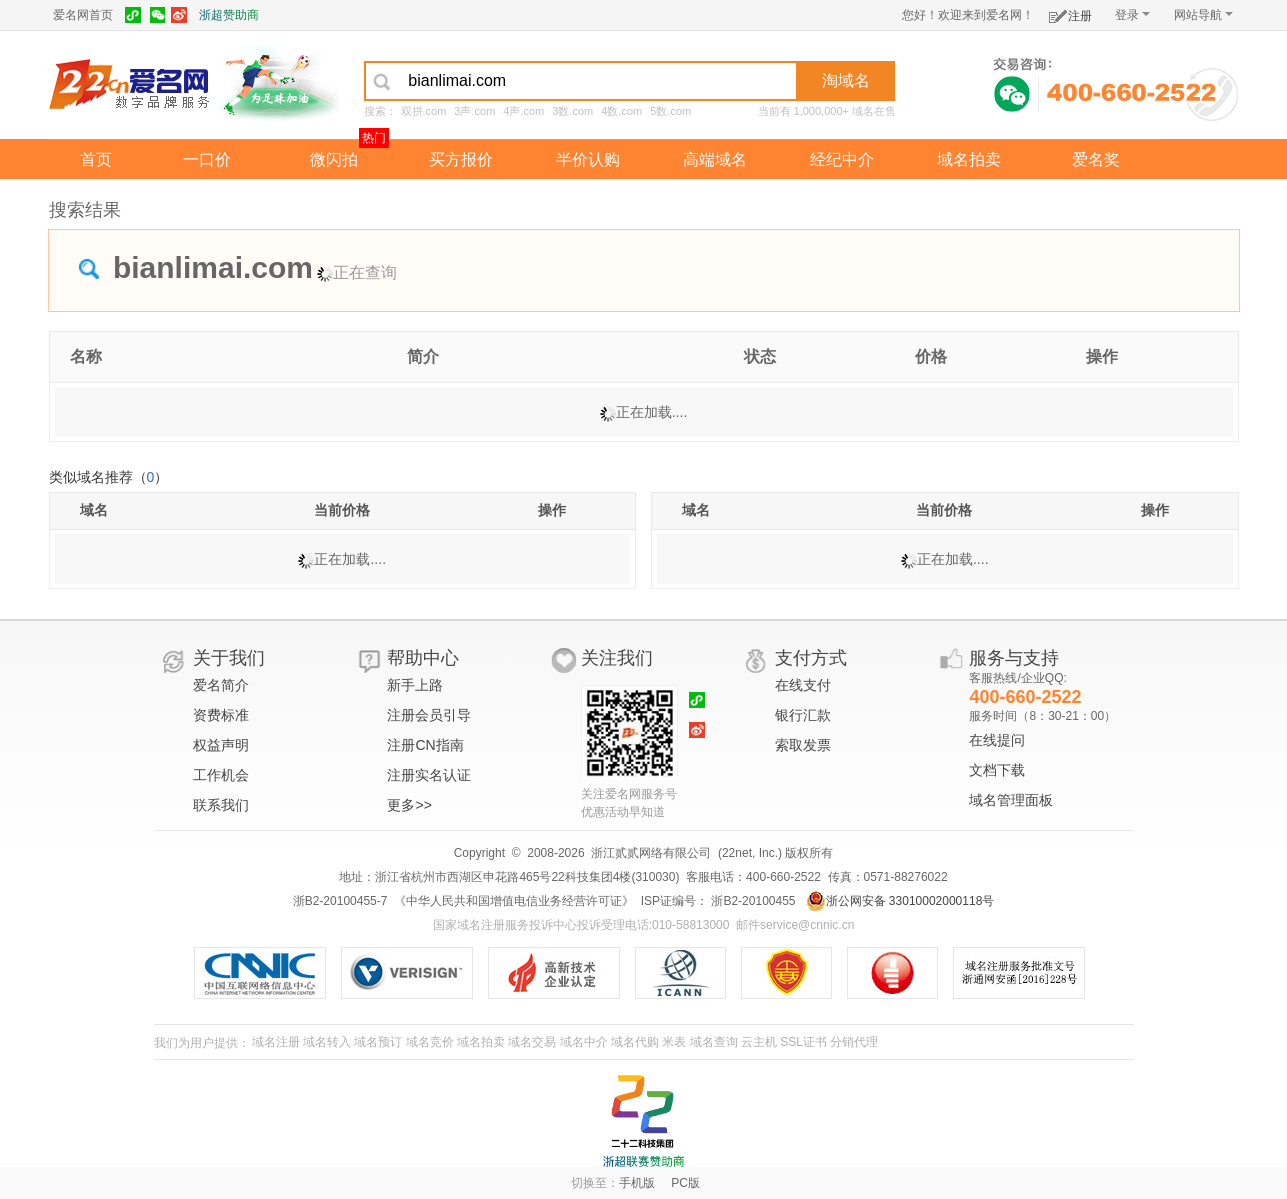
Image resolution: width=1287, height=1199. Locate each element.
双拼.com (424, 111)
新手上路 (415, 685)
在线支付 (803, 685)
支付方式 (811, 658)
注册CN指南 (425, 745)
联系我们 (221, 805)
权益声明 (221, 745)
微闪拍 (334, 159)
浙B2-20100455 (751, 901)
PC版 (685, 1183)
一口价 (207, 159)
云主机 (759, 1042)
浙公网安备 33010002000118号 (900, 901)
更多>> (409, 805)
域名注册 (276, 1042)
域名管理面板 (1011, 800)
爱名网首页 (83, 15)
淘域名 (846, 80)
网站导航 (1203, 15)
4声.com (523, 111)
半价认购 (588, 159)
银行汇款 (803, 715)
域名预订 (378, 1042)
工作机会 (221, 775)
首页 (96, 159)
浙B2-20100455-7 (340, 901)
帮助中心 (423, 658)
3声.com (474, 111)
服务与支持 (1014, 658)
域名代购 (635, 1042)
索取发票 (803, 745)
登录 (1132, 15)
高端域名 (715, 159)
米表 (674, 1042)
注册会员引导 (429, 715)
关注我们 (617, 658)
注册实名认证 (429, 775)
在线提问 (997, 740)
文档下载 (997, 770)
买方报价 (461, 159)
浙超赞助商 (229, 15)
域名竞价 (430, 1042)
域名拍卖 (969, 159)
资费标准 (221, 715)
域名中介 (584, 1042)
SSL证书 (803, 1042)
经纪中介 (842, 159)
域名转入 (327, 1042)
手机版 (637, 1183)
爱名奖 (1096, 159)
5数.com (670, 111)
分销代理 (854, 1042)
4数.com (621, 111)
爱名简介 (221, 685)
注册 (1070, 12)
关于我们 (229, 658)
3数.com (572, 111)
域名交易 (532, 1042)
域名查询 (714, 1042)
